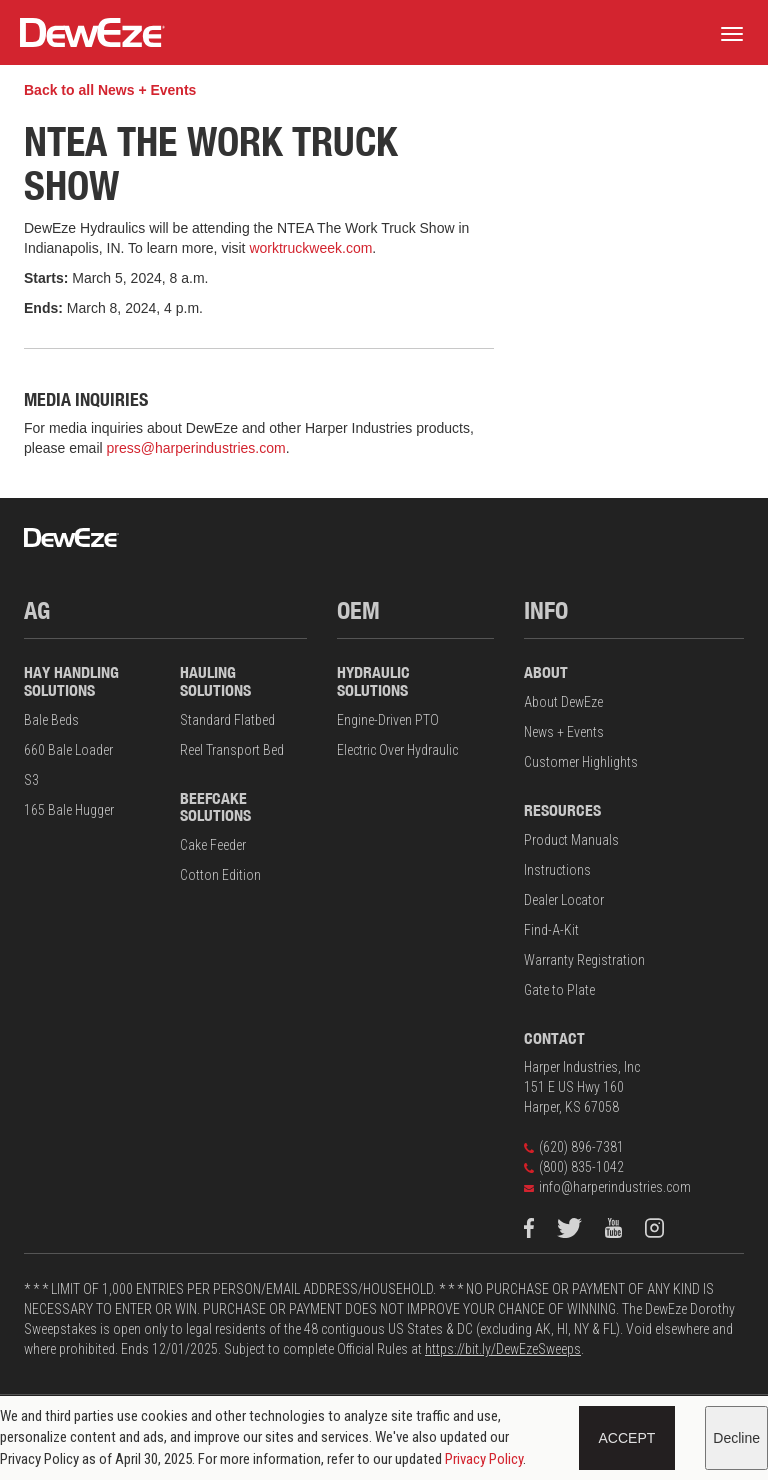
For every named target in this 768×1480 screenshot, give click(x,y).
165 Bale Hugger (69, 810)
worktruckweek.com (310, 248)
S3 (31, 780)
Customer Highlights (581, 762)
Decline (736, 1438)
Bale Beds (51, 720)
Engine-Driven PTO (388, 720)
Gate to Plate (559, 990)
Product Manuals (571, 840)
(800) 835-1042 (574, 1167)
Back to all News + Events (110, 90)
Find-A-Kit (551, 930)
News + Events (564, 732)
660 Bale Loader (68, 750)
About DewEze (563, 702)
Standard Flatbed (227, 720)
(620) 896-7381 (574, 1147)
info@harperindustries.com (607, 1187)
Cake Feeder (213, 845)
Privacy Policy (484, 1459)
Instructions (557, 870)
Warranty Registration (584, 960)
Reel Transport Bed (232, 750)
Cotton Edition (220, 875)
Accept (627, 1438)
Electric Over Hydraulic (397, 750)
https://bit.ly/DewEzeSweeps (503, 1349)
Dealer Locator (564, 900)
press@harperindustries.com (196, 448)
